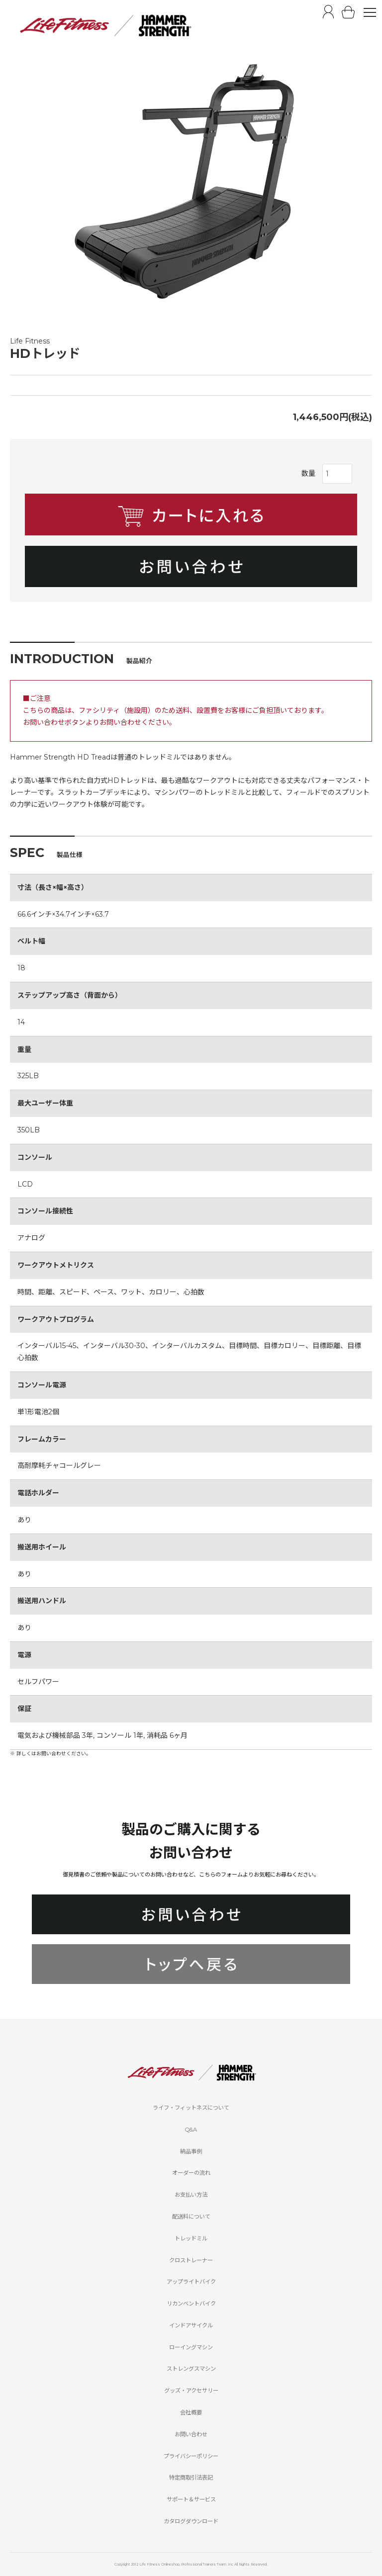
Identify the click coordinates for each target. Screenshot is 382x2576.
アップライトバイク (191, 2281)
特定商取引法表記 (191, 2477)
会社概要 (191, 2412)
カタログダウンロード (191, 2521)
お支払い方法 (191, 2194)
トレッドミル (191, 2238)
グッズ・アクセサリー (191, 2390)
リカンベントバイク (191, 2303)
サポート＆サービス (191, 2499)
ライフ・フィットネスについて (191, 2107)
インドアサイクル (191, 2325)
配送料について (191, 2216)
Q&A (191, 2129)
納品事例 (191, 2151)
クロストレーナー (191, 2260)
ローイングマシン (191, 2347)
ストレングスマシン (191, 2368)
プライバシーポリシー (191, 2456)
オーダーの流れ (191, 2172)
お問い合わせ (191, 2434)
